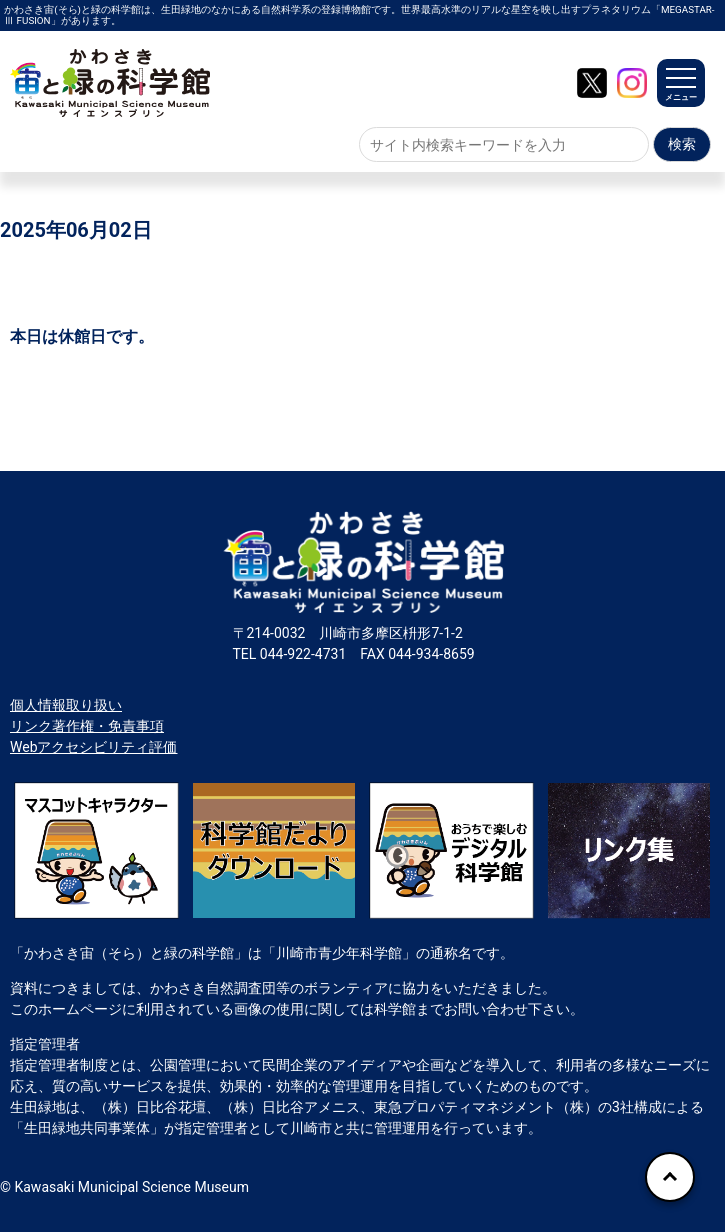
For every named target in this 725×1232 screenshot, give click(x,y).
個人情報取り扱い (66, 705)
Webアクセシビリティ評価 (94, 747)
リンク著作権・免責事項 (87, 726)
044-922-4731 (303, 654)
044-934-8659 (431, 654)
